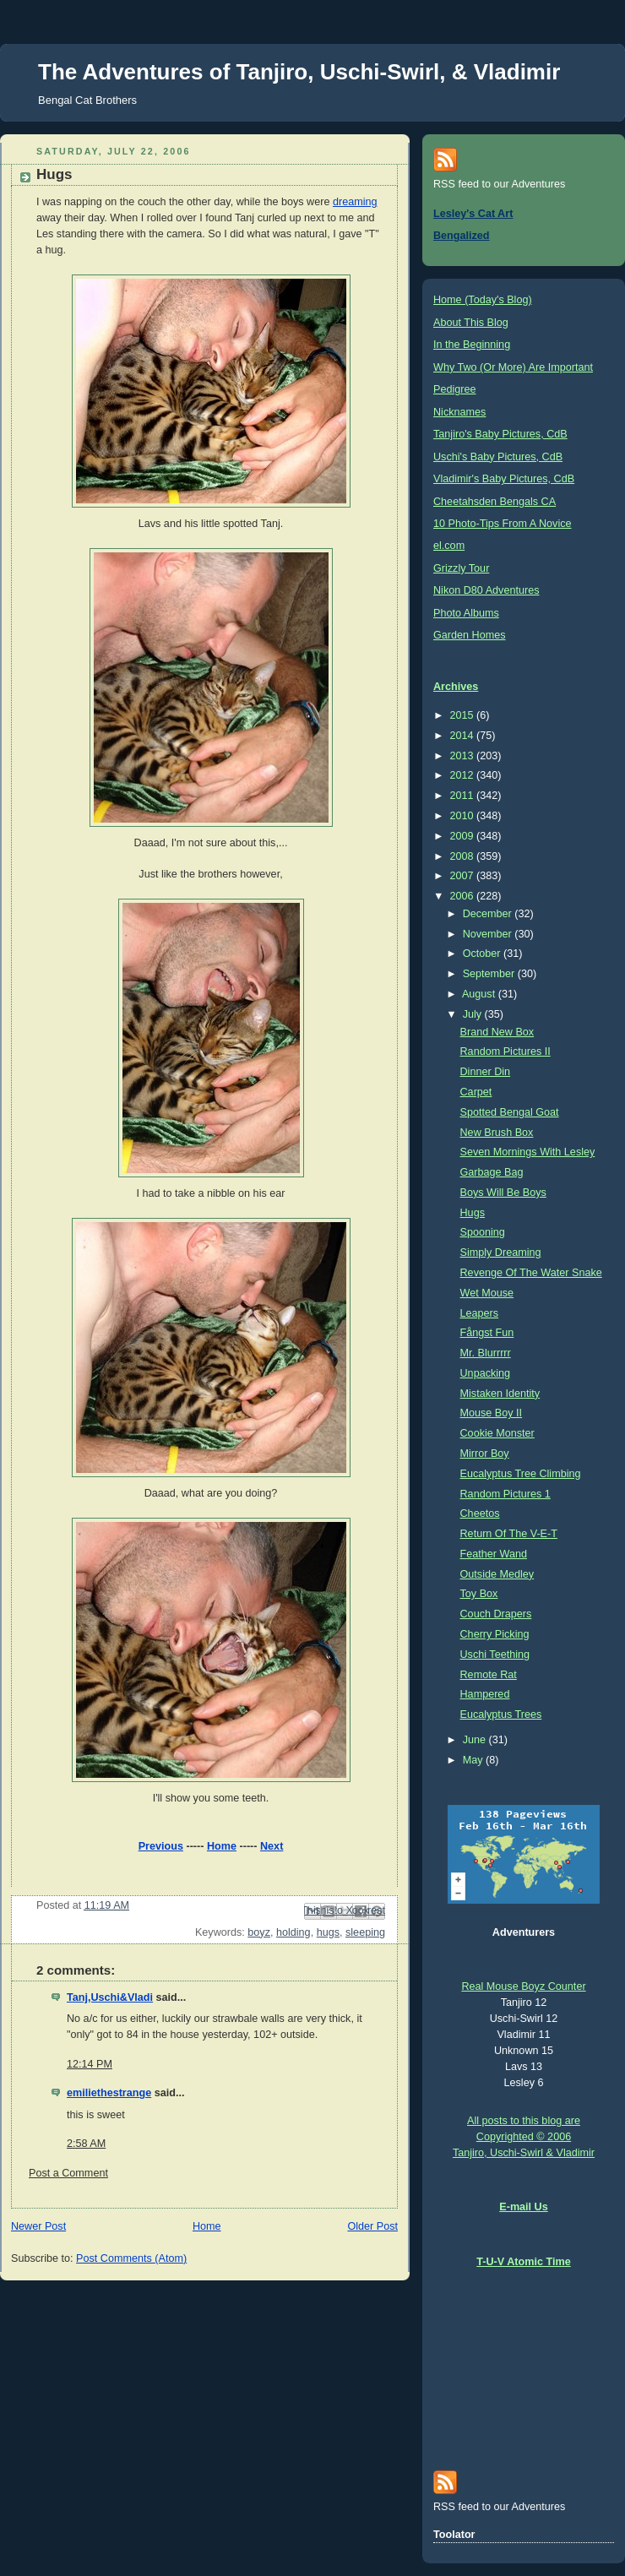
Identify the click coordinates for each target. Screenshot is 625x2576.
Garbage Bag (492, 1172)
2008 (463, 856)
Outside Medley (497, 1574)
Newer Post (38, 2226)
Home (221, 1846)
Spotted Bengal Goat (509, 1112)
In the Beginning (471, 345)
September (490, 974)
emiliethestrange (109, 2093)
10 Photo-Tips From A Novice (502, 524)
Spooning (482, 1232)
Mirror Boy (484, 1453)
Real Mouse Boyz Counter (523, 1986)
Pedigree (454, 389)
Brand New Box (497, 1032)
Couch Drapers (496, 1614)
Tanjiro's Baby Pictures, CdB (500, 434)
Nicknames (459, 412)
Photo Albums (466, 613)
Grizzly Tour (461, 568)
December (489, 914)
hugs (328, 1932)
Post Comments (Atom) (131, 2258)
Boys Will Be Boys (503, 1192)
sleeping (365, 1932)
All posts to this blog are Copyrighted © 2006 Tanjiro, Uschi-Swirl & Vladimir (524, 2137)
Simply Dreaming (500, 1252)
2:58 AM (86, 2143)
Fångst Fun (487, 1333)
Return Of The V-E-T (508, 1534)
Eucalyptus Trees (501, 1714)
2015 (463, 715)
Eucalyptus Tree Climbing (520, 1474)
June (476, 1740)
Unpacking (485, 1373)
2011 (463, 796)
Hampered (485, 1694)
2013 (463, 756)
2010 (463, 816)
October (483, 953)
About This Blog (470, 323)
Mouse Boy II (491, 1413)
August (480, 994)
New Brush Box (497, 1133)
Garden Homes (469, 635)
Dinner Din (485, 1072)
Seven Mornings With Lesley (527, 1152)
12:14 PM (89, 2064)
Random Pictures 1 (505, 1494)
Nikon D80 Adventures (486, 590)
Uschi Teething (495, 1654)
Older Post (372, 2226)
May (474, 1760)
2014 (463, 736)
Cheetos (480, 1513)
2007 (463, 876)
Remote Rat (488, 1675)
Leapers (479, 1313)
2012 (463, 775)
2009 (463, 836)
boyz (258, 1932)
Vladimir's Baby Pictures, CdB (503, 479)
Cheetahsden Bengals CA (494, 502)
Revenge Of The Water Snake (531, 1273)
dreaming (355, 202)
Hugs (472, 1213)
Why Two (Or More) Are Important (513, 367)
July (474, 1014)
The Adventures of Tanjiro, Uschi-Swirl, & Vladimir (299, 71)
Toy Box (479, 1594)
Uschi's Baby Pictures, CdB (497, 457)
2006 (463, 896)
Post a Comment (68, 2173)
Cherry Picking (495, 1634)
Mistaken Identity (500, 1393)
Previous (161, 1846)
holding (293, 1932)
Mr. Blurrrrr (485, 1353)
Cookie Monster (497, 1433)
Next (271, 1846)
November (489, 934)
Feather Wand (493, 1554)
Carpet (476, 1092)
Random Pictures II (505, 1051)
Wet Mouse (487, 1293)
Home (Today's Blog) (482, 300)
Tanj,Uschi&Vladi (110, 1997)
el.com (449, 546)
